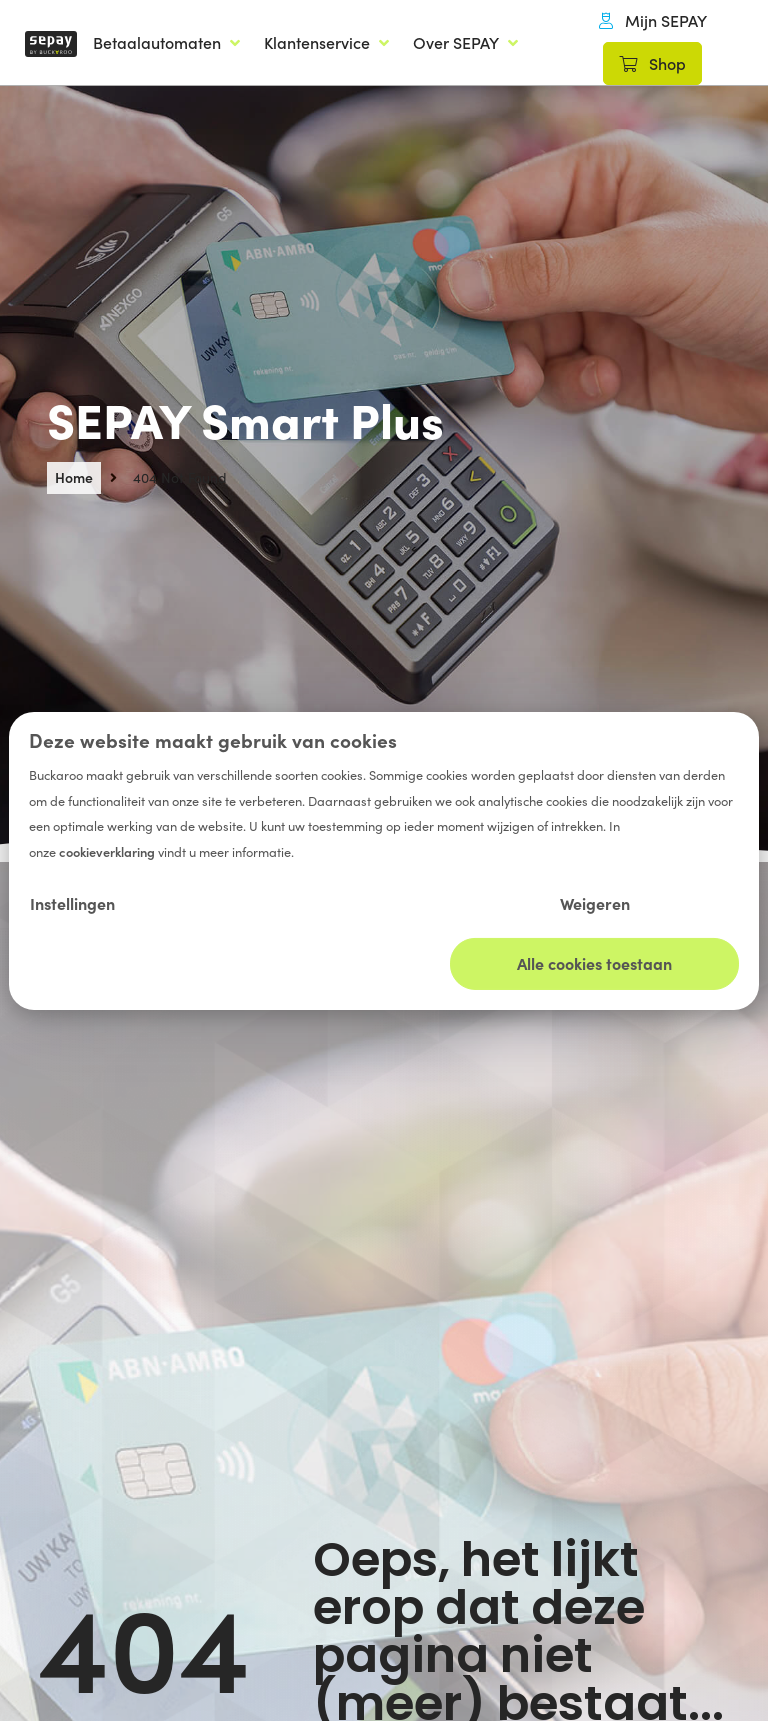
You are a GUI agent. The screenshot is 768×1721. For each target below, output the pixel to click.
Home (74, 477)
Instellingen (72, 903)
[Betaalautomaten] (168, 43)
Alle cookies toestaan (594, 963)
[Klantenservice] (328, 43)
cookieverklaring (108, 851)
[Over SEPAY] (467, 43)
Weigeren (595, 903)
